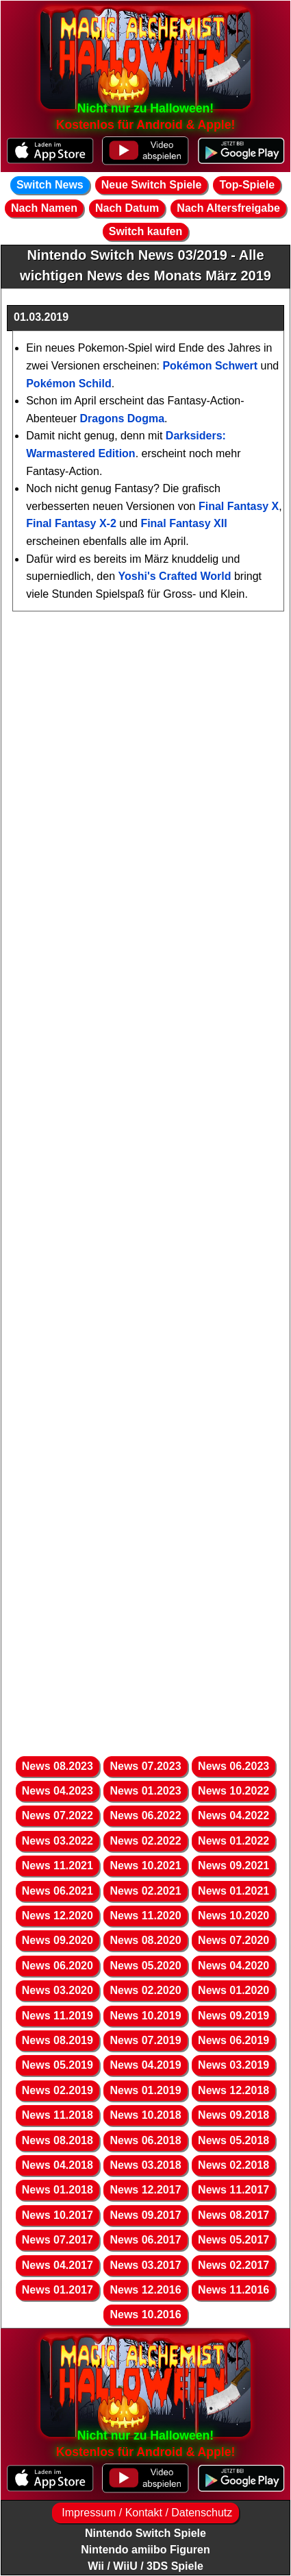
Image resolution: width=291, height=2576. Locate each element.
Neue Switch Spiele (151, 185)
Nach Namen (44, 208)
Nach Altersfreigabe (228, 208)
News (57, 1766)
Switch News (50, 185)
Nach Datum (127, 208)
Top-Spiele (247, 185)
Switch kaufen (146, 231)
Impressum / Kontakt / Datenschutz (145, 2512)
